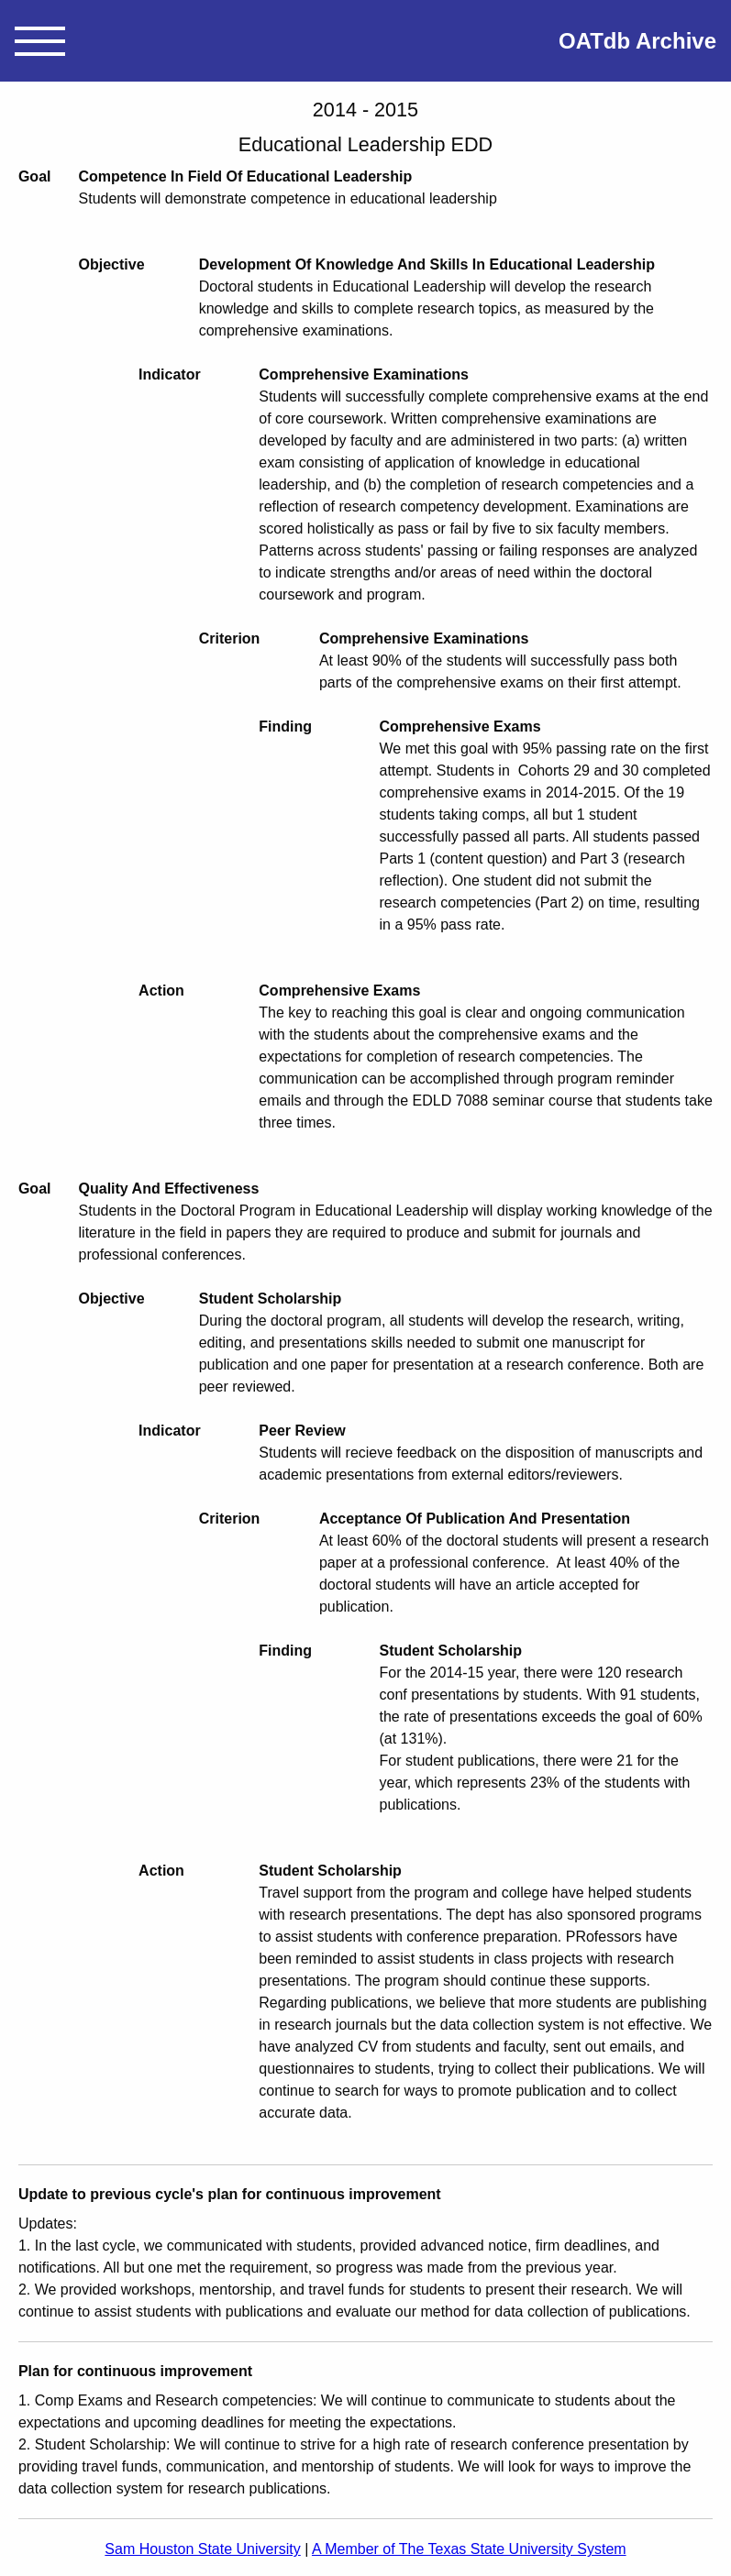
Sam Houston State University (202, 2549)
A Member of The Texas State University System (469, 2549)
